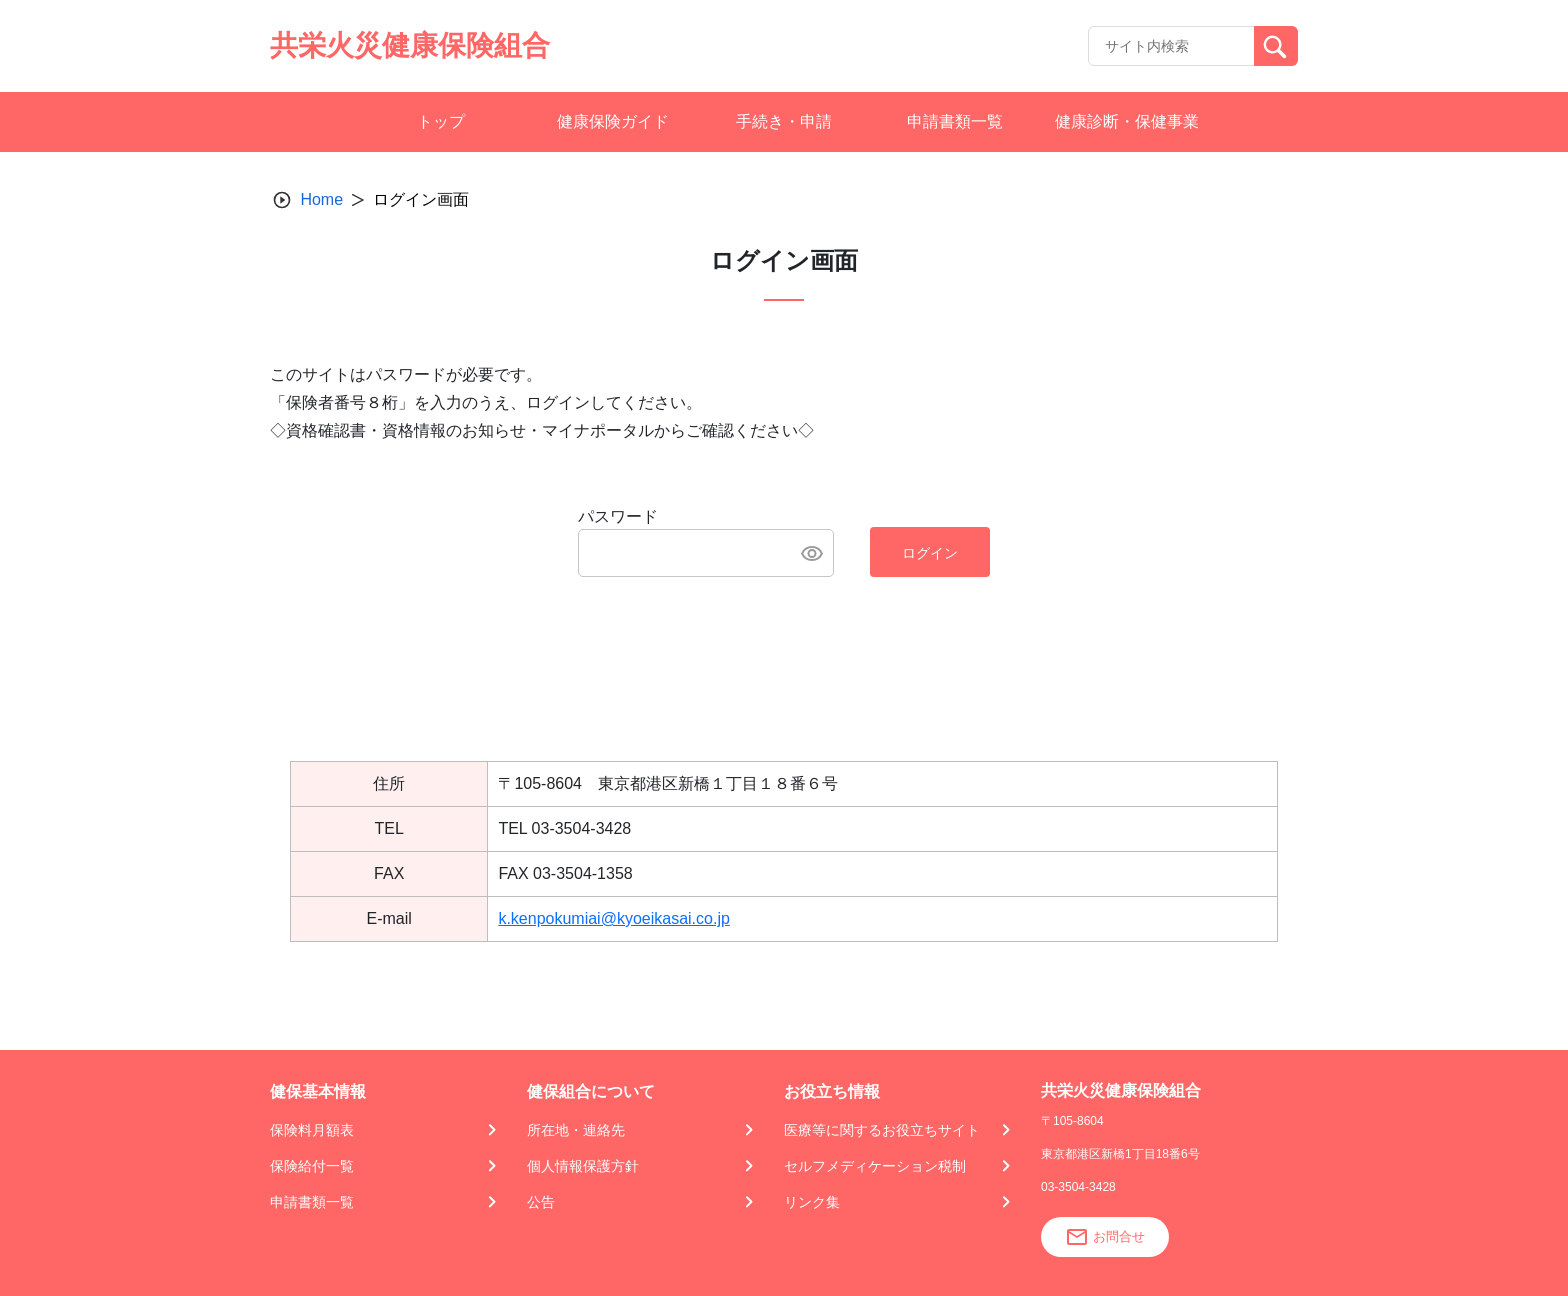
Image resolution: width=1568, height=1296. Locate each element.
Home (321, 199)
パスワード (618, 516)
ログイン (930, 553)
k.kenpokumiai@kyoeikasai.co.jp (613, 918)
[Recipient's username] (1171, 46)
